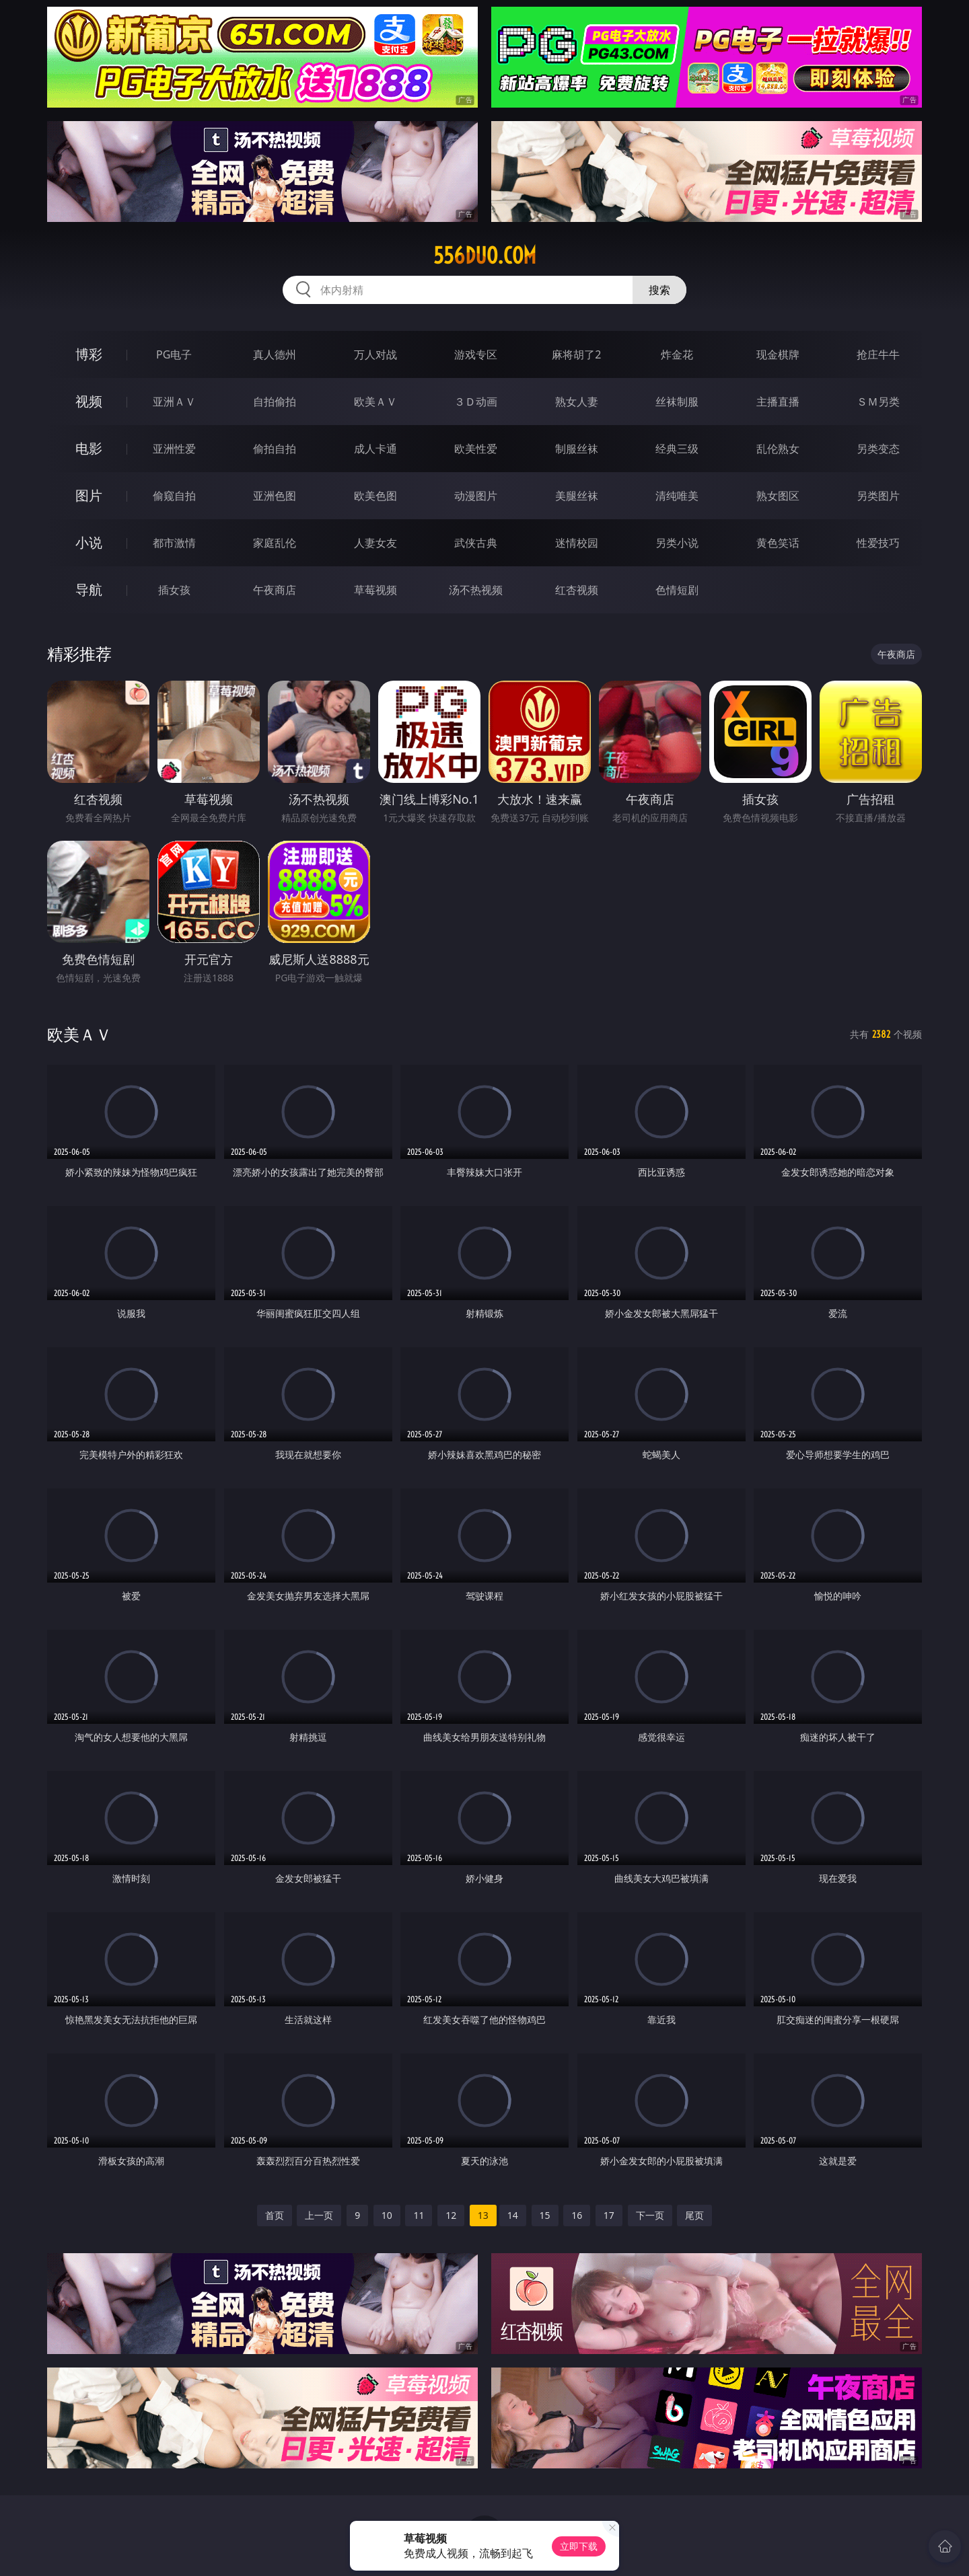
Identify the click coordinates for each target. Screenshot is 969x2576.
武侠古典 (475, 542)
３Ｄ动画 (475, 401)
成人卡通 (375, 448)
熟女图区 (777, 495)
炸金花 (677, 354)
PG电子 (174, 354)
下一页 (650, 2215)
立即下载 (579, 2546)
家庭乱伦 (274, 542)
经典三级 (676, 448)
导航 (88, 589)
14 (512, 2215)
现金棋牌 (777, 354)
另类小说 (676, 542)
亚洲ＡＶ (174, 401)
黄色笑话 (777, 542)
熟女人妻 (576, 401)
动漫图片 (475, 495)
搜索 (659, 289)
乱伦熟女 (777, 448)
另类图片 (878, 495)
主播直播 (777, 401)
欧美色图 (375, 495)
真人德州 (274, 354)
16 (576, 2215)
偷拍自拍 (274, 448)
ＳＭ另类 (878, 401)
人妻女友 (375, 542)
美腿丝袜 (576, 495)
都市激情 (174, 542)
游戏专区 (475, 354)
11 (418, 2215)
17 (609, 2215)
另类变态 (878, 448)
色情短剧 (676, 589)
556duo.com (484, 255)
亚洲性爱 (174, 448)
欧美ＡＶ (375, 401)
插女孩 (174, 589)
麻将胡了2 (576, 354)
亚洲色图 (274, 495)
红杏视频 (576, 589)
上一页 (319, 2215)
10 (387, 2215)
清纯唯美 (676, 495)
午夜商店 (274, 589)
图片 (88, 495)
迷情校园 (576, 542)
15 (545, 2215)
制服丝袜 (576, 448)
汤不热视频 (476, 589)
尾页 (694, 2215)
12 (450, 2215)
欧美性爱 (475, 448)
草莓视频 (375, 589)
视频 (88, 401)
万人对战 (375, 354)
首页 (274, 2215)
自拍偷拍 (274, 401)
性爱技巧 (878, 542)
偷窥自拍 (174, 495)
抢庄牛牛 (878, 354)
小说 (88, 542)
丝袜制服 (676, 401)
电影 (88, 448)
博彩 (88, 354)
